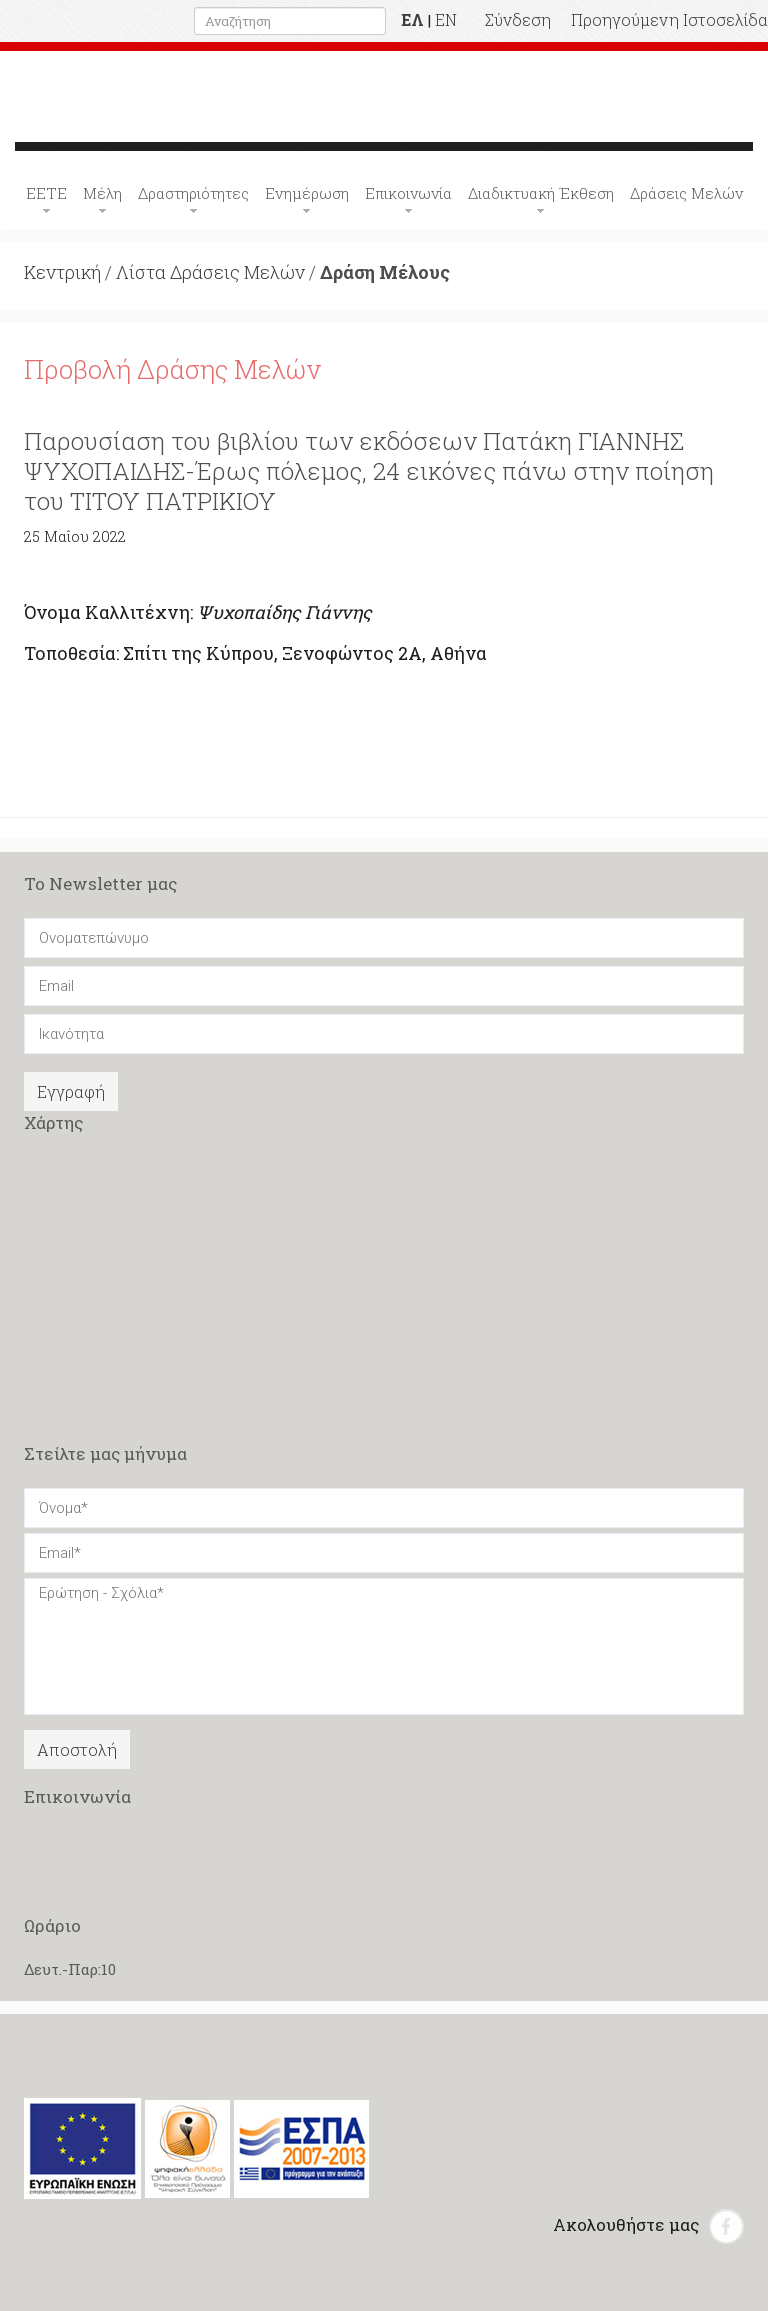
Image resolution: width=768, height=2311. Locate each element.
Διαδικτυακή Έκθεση (541, 193)
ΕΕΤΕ (46, 193)
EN (446, 19)
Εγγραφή (71, 1091)
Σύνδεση (518, 19)
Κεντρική (62, 272)
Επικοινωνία (408, 193)
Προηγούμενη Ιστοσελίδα (669, 19)
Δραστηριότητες (193, 193)
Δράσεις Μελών (686, 193)
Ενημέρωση (307, 193)
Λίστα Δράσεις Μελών (210, 272)
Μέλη (102, 193)
